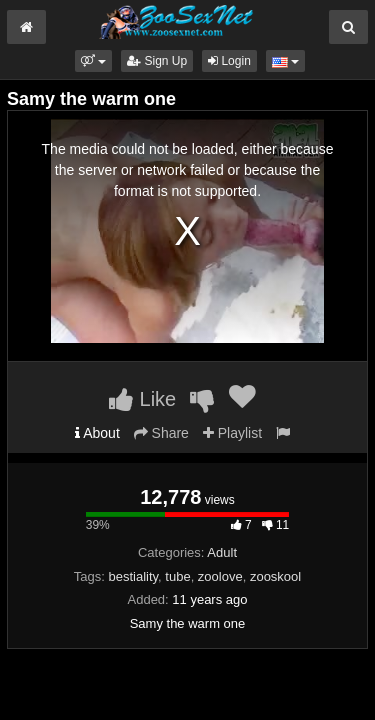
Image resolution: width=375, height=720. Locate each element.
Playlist (232, 433)
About (97, 433)
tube (177, 576)
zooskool (275, 576)
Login (229, 61)
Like (142, 399)
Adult (222, 552)
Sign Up (157, 61)
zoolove (220, 576)
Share (161, 433)
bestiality (133, 576)
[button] (93, 61)
